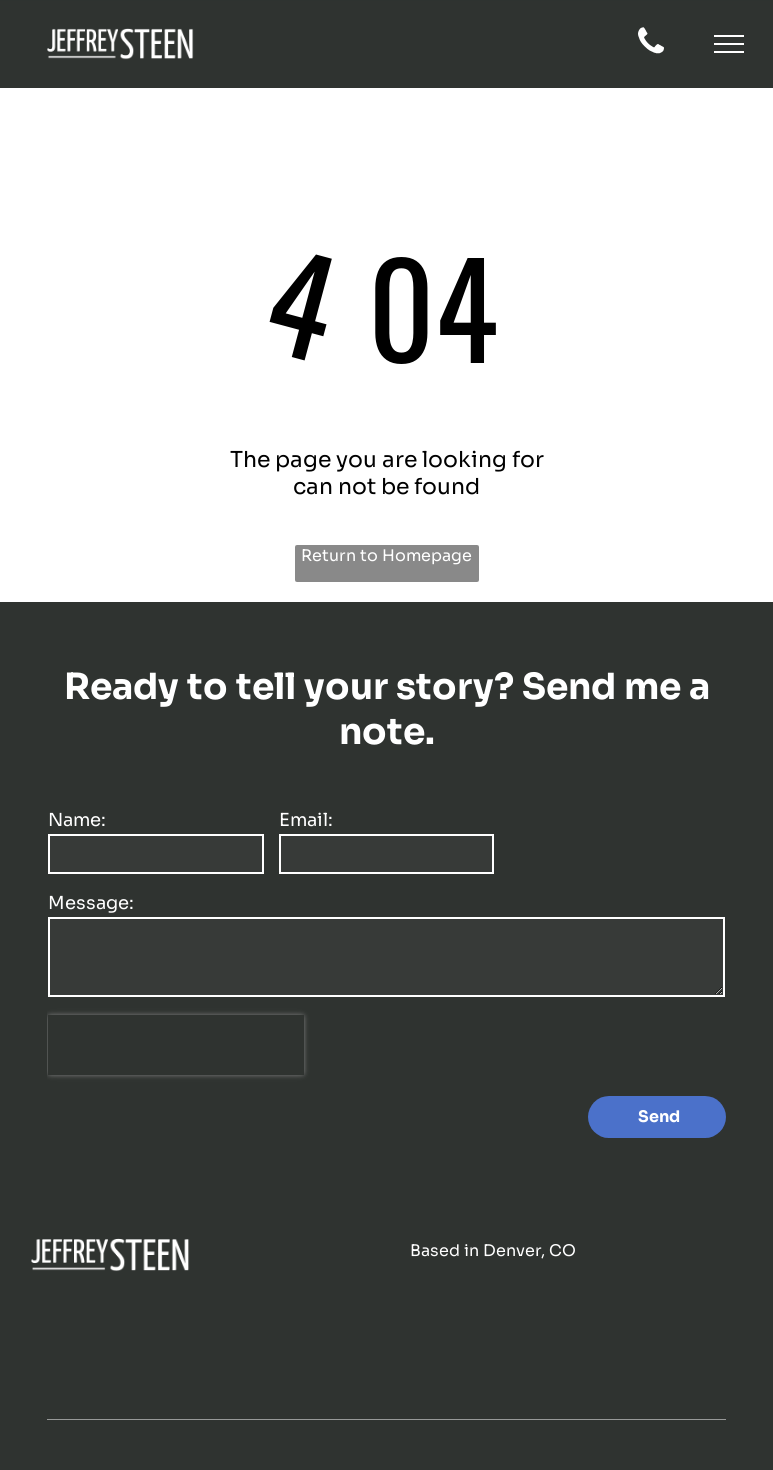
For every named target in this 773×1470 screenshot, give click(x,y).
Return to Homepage (386, 555)
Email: (306, 820)
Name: (77, 820)
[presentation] (176, 1045)
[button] (729, 44)
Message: (91, 903)
